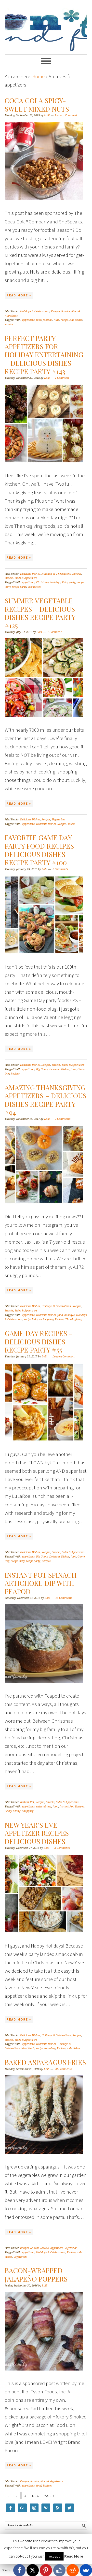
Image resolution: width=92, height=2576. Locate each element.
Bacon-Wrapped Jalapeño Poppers (36, 2274)
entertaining (43, 1806)
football (47, 319)
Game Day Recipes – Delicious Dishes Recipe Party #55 (39, 1341)
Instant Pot (27, 1802)
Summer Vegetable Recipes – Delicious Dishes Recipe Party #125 (40, 613)
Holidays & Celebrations (35, 311)
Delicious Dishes (30, 573)
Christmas (42, 582)
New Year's (28, 2048)
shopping (27, 1811)
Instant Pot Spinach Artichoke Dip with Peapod (41, 1583)
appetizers (28, 319)
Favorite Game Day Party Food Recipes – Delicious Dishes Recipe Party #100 (42, 850)
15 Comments (63, 1598)
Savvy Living (13, 1811)
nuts (56, 319)
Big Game (42, 1069)
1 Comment (62, 377)
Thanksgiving (73, 1319)
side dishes (75, 319)
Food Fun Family (46, 25)
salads (71, 824)
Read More (73, 2556)
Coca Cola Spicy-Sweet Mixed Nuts (37, 104)
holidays (55, 582)
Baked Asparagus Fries (45, 2062)
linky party (68, 582)
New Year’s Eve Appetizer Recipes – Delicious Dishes (40, 1833)
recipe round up (45, 2048)
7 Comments (62, 1119)
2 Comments (60, 869)
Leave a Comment (66, 115)
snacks (9, 324)
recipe (64, 319)
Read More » (19, 295)
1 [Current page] (8, 2495)
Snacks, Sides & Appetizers (21, 578)
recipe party (19, 586)
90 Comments (63, 2069)
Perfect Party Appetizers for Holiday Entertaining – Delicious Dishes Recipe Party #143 (44, 355)
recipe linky (31, 1319)
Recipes (55, 311)
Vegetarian (58, 819)
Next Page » (43, 2495)
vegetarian (20, 2256)
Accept (54, 2556)
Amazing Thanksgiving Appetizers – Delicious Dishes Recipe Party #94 (45, 1100)
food (38, 319)
